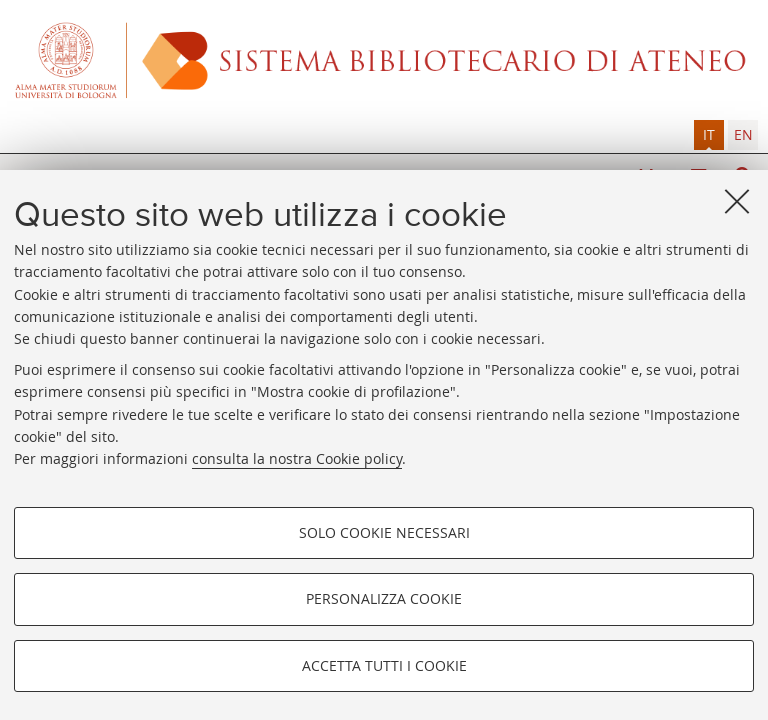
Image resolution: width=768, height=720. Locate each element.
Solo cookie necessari (384, 532)
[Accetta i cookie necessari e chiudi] (737, 201)
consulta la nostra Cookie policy (297, 458)
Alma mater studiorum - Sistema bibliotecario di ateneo (384, 60)
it (709, 134)
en (743, 134)
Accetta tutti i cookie (384, 665)
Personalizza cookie (384, 598)
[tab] (709, 135)
